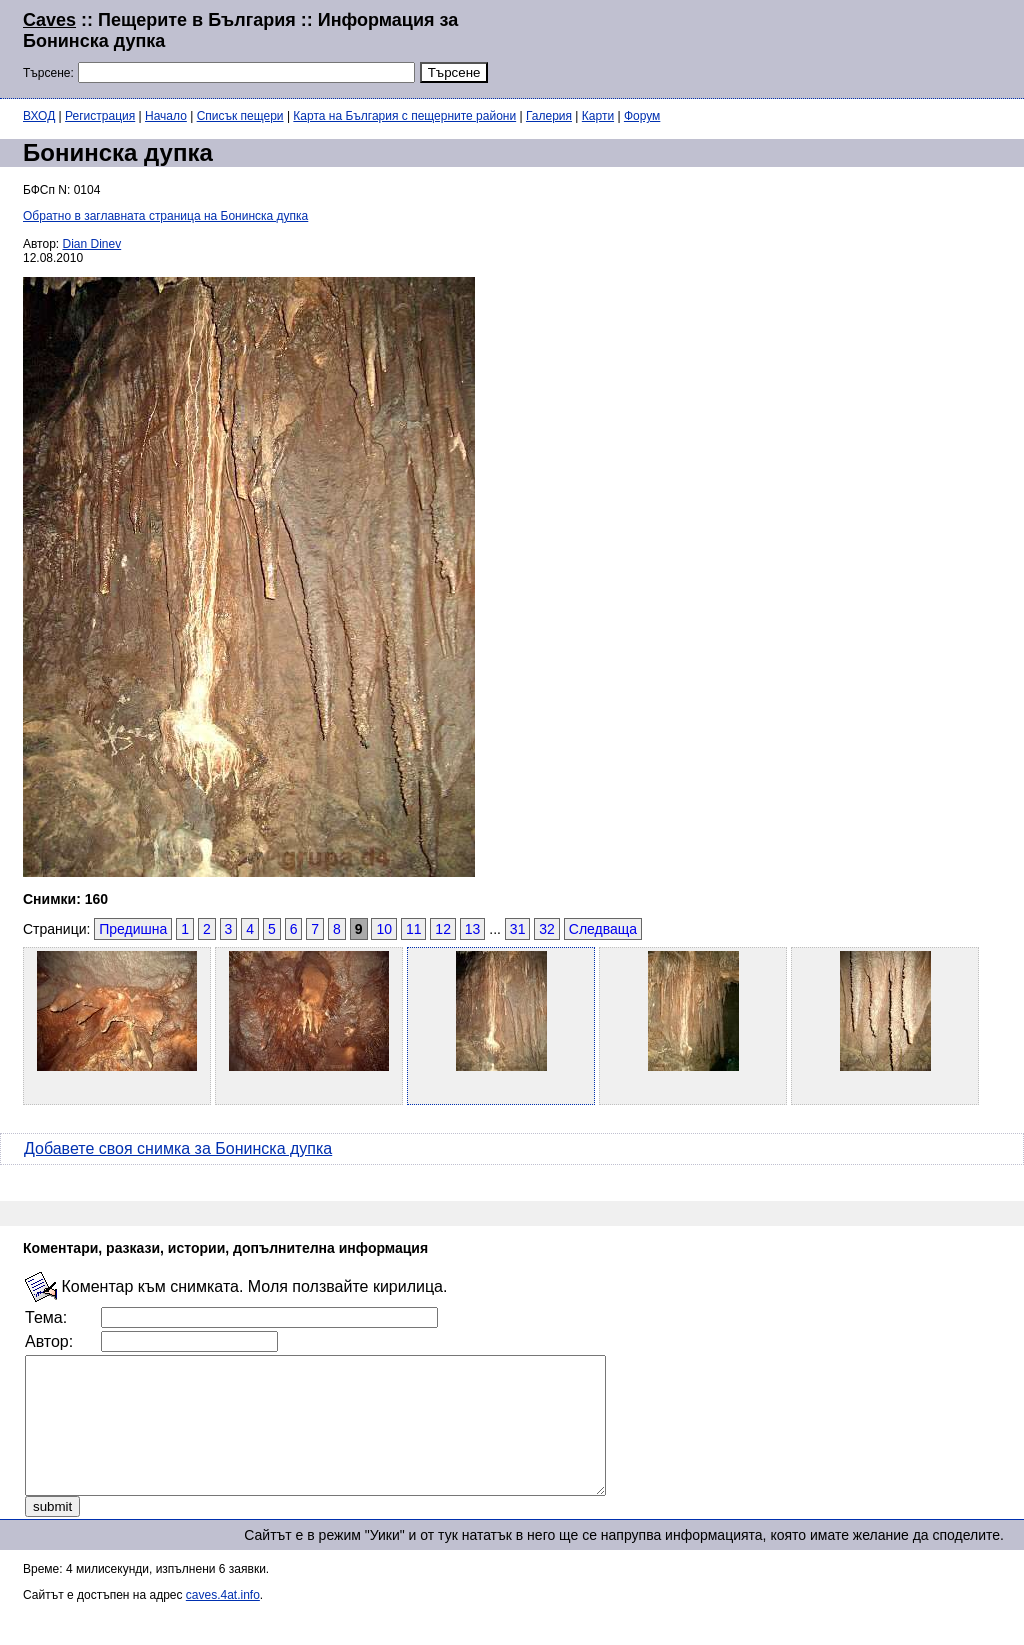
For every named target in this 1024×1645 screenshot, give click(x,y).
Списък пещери (240, 116)
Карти (598, 116)
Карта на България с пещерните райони (404, 116)
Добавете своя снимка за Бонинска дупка (178, 1148)
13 (473, 929)
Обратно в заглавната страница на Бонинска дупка (165, 216)
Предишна (133, 929)
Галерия (549, 116)
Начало (166, 116)
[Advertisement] (758, 47)
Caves (49, 20)
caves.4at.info (223, 1622)
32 (547, 929)
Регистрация (100, 116)
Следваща (603, 929)
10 (384, 929)
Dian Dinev (92, 244)
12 (443, 929)
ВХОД (39, 116)
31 (518, 929)
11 (414, 929)
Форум (642, 116)
